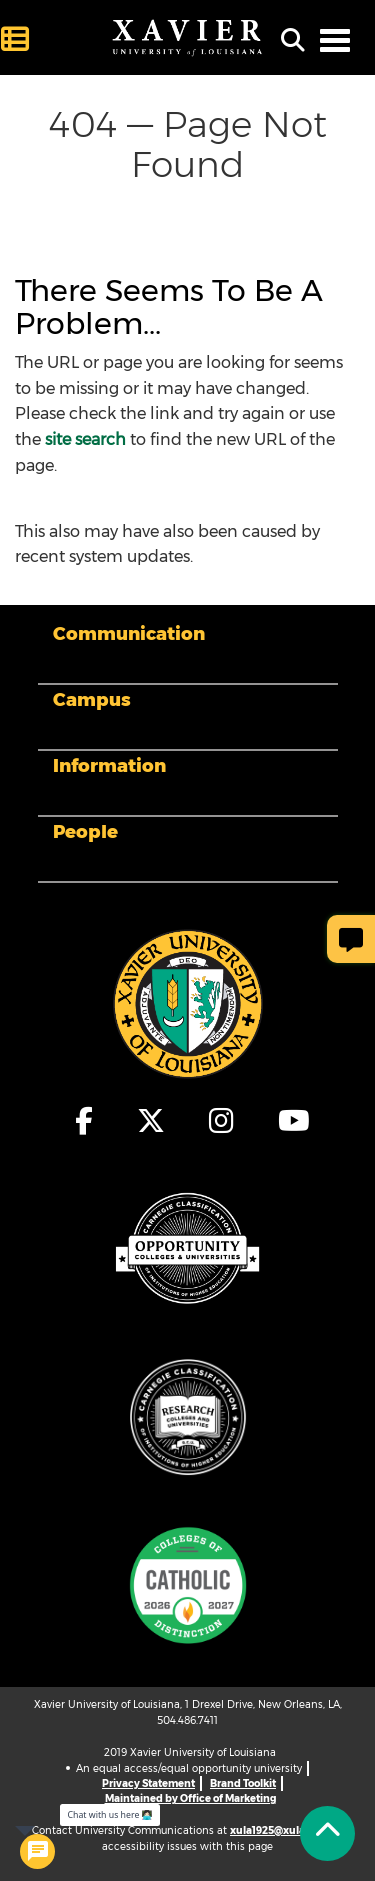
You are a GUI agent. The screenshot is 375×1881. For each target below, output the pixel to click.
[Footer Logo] (188, 1003)
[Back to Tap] (327, 1833)
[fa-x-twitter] (152, 1121)
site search (85, 439)
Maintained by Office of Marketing (190, 1798)
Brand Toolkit (243, 1783)
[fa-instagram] (222, 1121)
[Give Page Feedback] (351, 939)
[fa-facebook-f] (85, 1121)
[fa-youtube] (289, 1121)
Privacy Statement (148, 1783)
